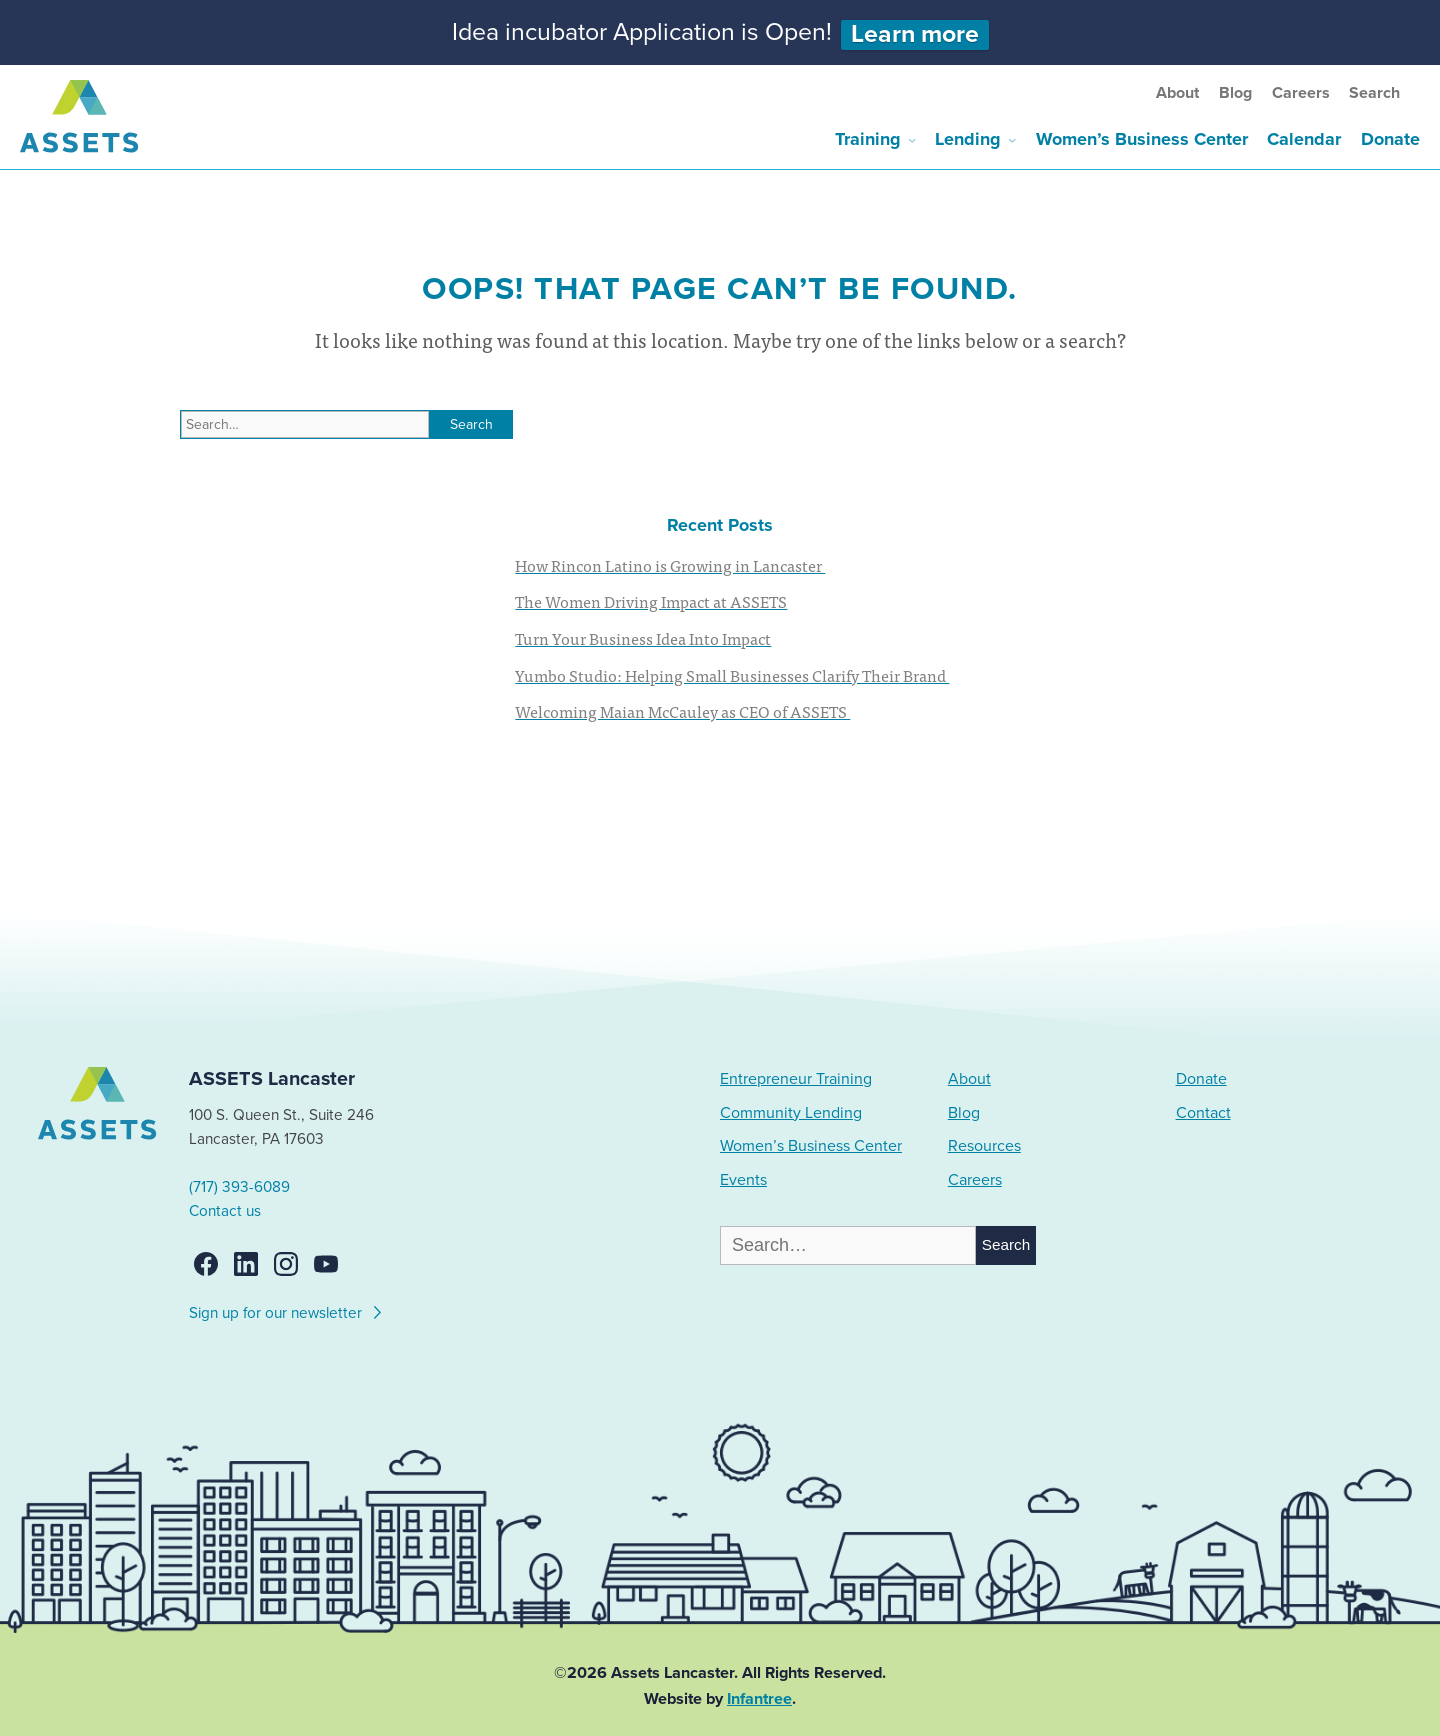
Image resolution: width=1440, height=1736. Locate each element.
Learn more (915, 34)
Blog (1235, 93)
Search (1374, 93)
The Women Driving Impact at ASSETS (651, 601)
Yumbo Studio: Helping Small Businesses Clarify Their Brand (732, 675)
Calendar (1304, 139)
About (1177, 93)
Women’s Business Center (1142, 139)
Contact (1203, 1113)
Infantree (759, 1699)
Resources (984, 1146)
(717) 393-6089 (239, 1187)
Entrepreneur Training (796, 1079)
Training (868, 139)
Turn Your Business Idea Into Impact (643, 638)
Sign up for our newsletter (286, 1310)
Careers (1301, 93)
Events (743, 1180)
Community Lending (791, 1113)
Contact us (225, 1211)
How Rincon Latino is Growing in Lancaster (670, 565)
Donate (1390, 139)
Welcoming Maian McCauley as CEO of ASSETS (682, 711)
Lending (968, 139)
